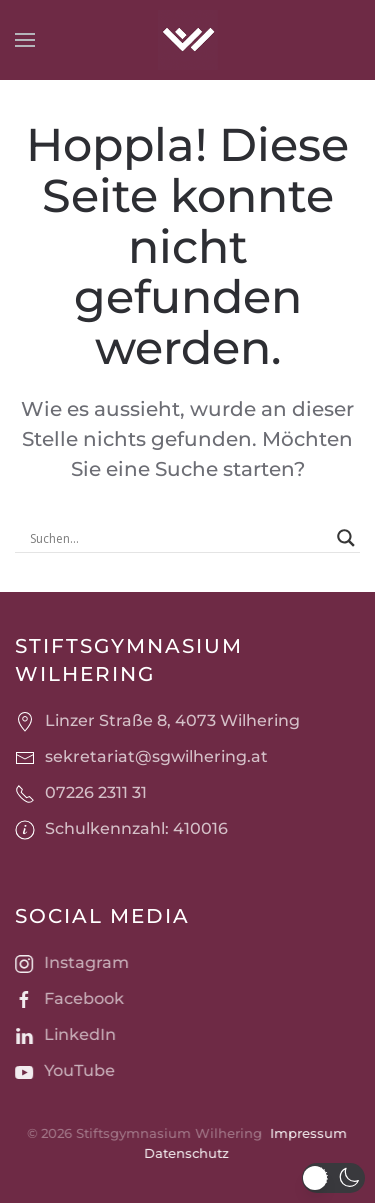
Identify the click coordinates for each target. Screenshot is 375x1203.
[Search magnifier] (346, 538)
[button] (25, 40)
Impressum (306, 1133)
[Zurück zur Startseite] (188, 40)
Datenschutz (185, 1153)
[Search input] (178, 538)
